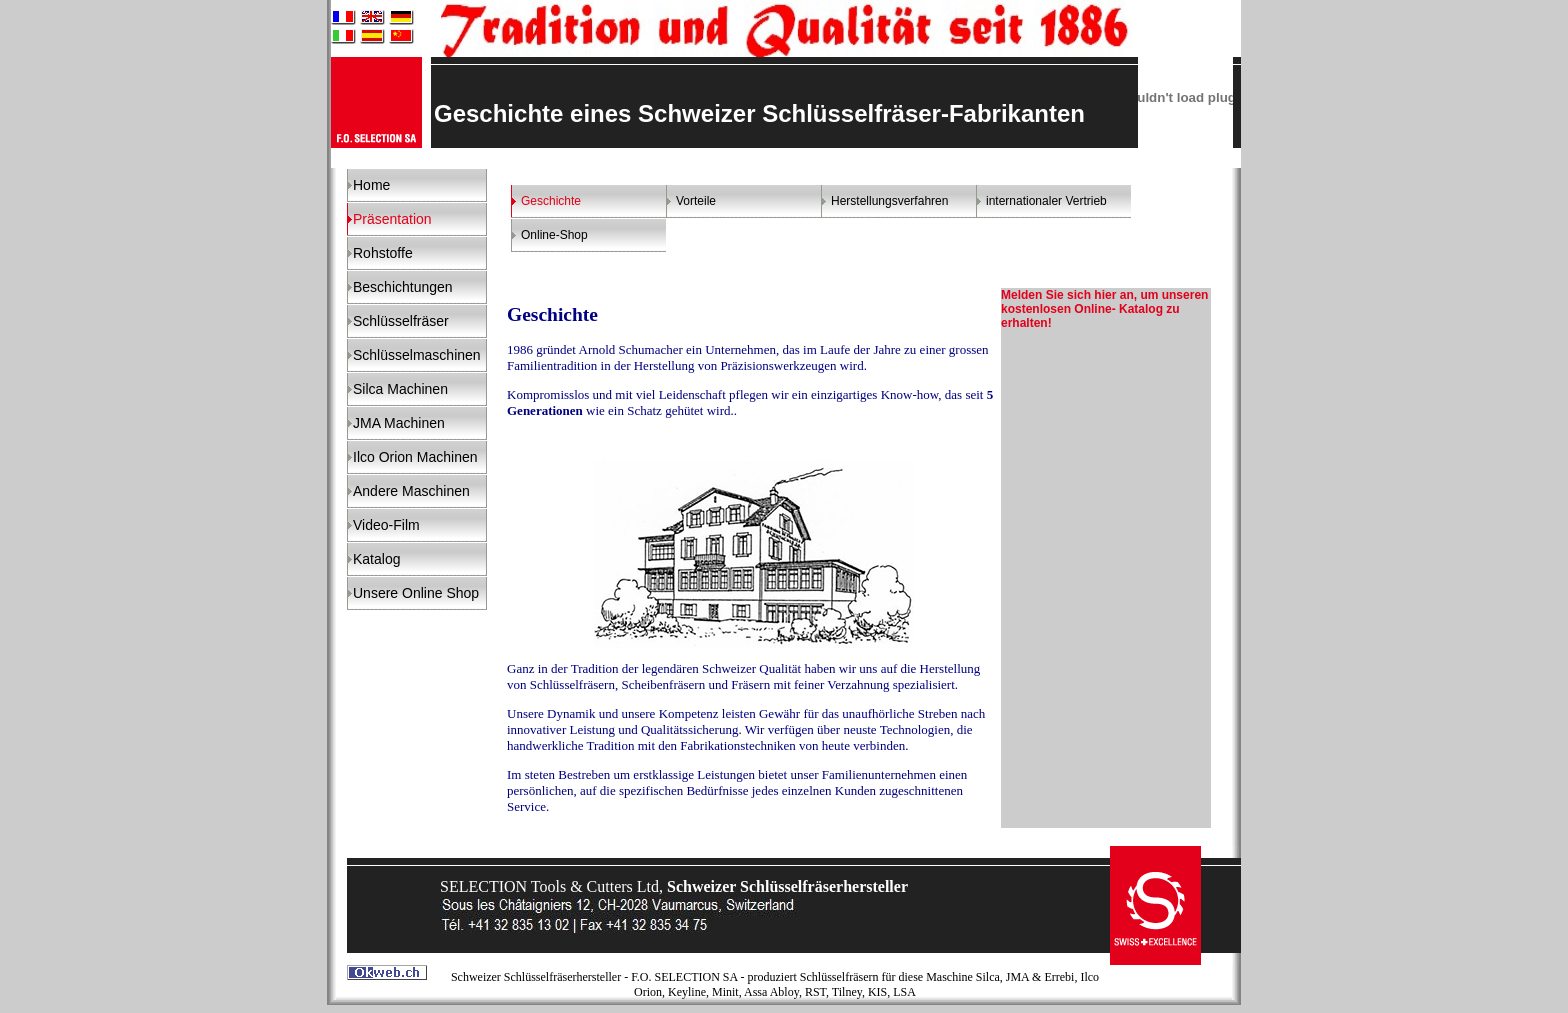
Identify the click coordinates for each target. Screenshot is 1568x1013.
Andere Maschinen (411, 491)
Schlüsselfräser (401, 321)
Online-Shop (554, 235)
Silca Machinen (400, 389)
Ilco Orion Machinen (415, 457)
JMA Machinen (399, 423)
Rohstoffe (383, 253)
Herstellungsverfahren (889, 201)
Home (371, 185)
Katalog (376, 559)
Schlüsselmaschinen (417, 355)
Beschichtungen (403, 287)
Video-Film (386, 525)
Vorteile (696, 201)
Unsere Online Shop (416, 593)
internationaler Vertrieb (1046, 201)
